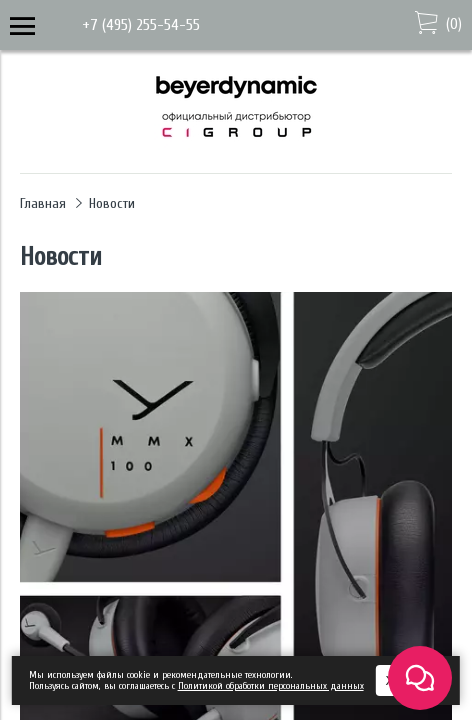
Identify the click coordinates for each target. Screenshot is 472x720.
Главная (43, 203)
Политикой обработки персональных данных (271, 686)
